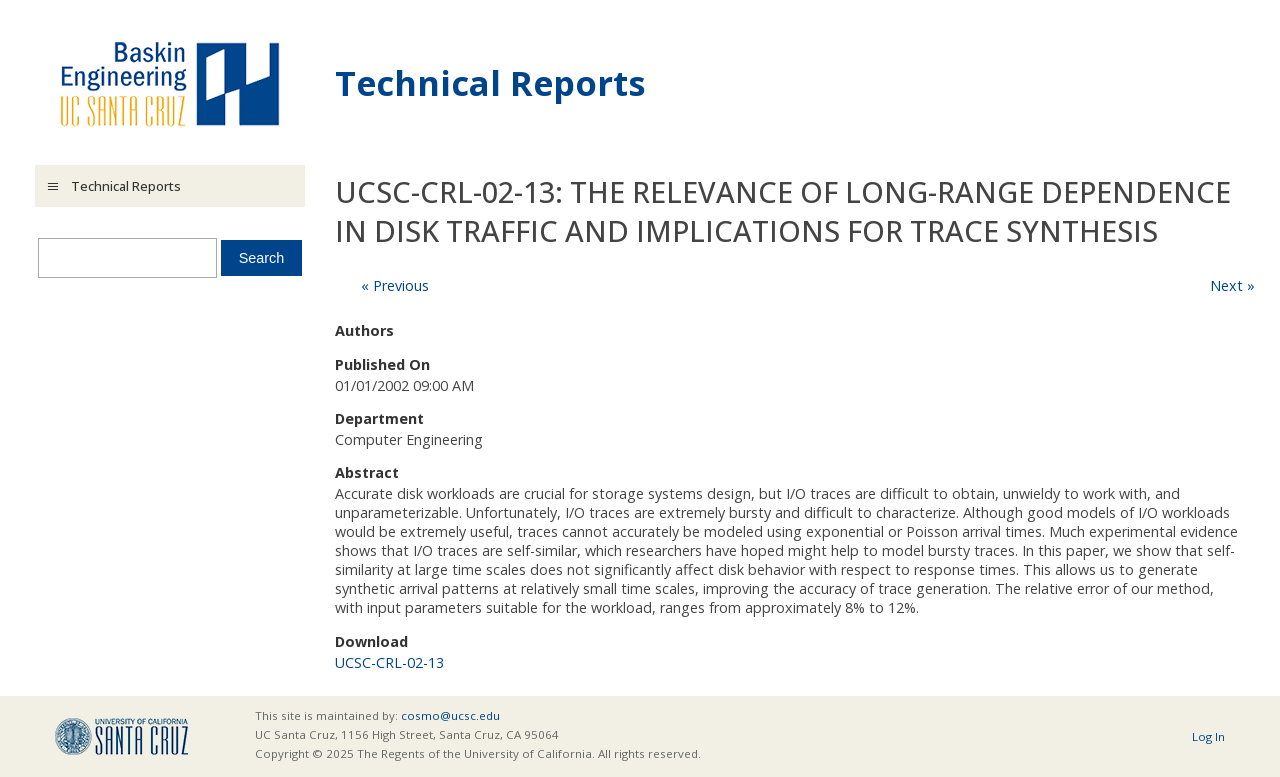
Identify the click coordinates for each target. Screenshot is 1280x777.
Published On (382, 364)
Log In (1208, 736)
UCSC (121, 736)
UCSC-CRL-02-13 (389, 662)
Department (379, 418)
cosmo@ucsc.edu (450, 715)
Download (371, 641)
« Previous (395, 285)
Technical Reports (490, 82)
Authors (364, 330)
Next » (1232, 285)
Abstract (367, 472)
